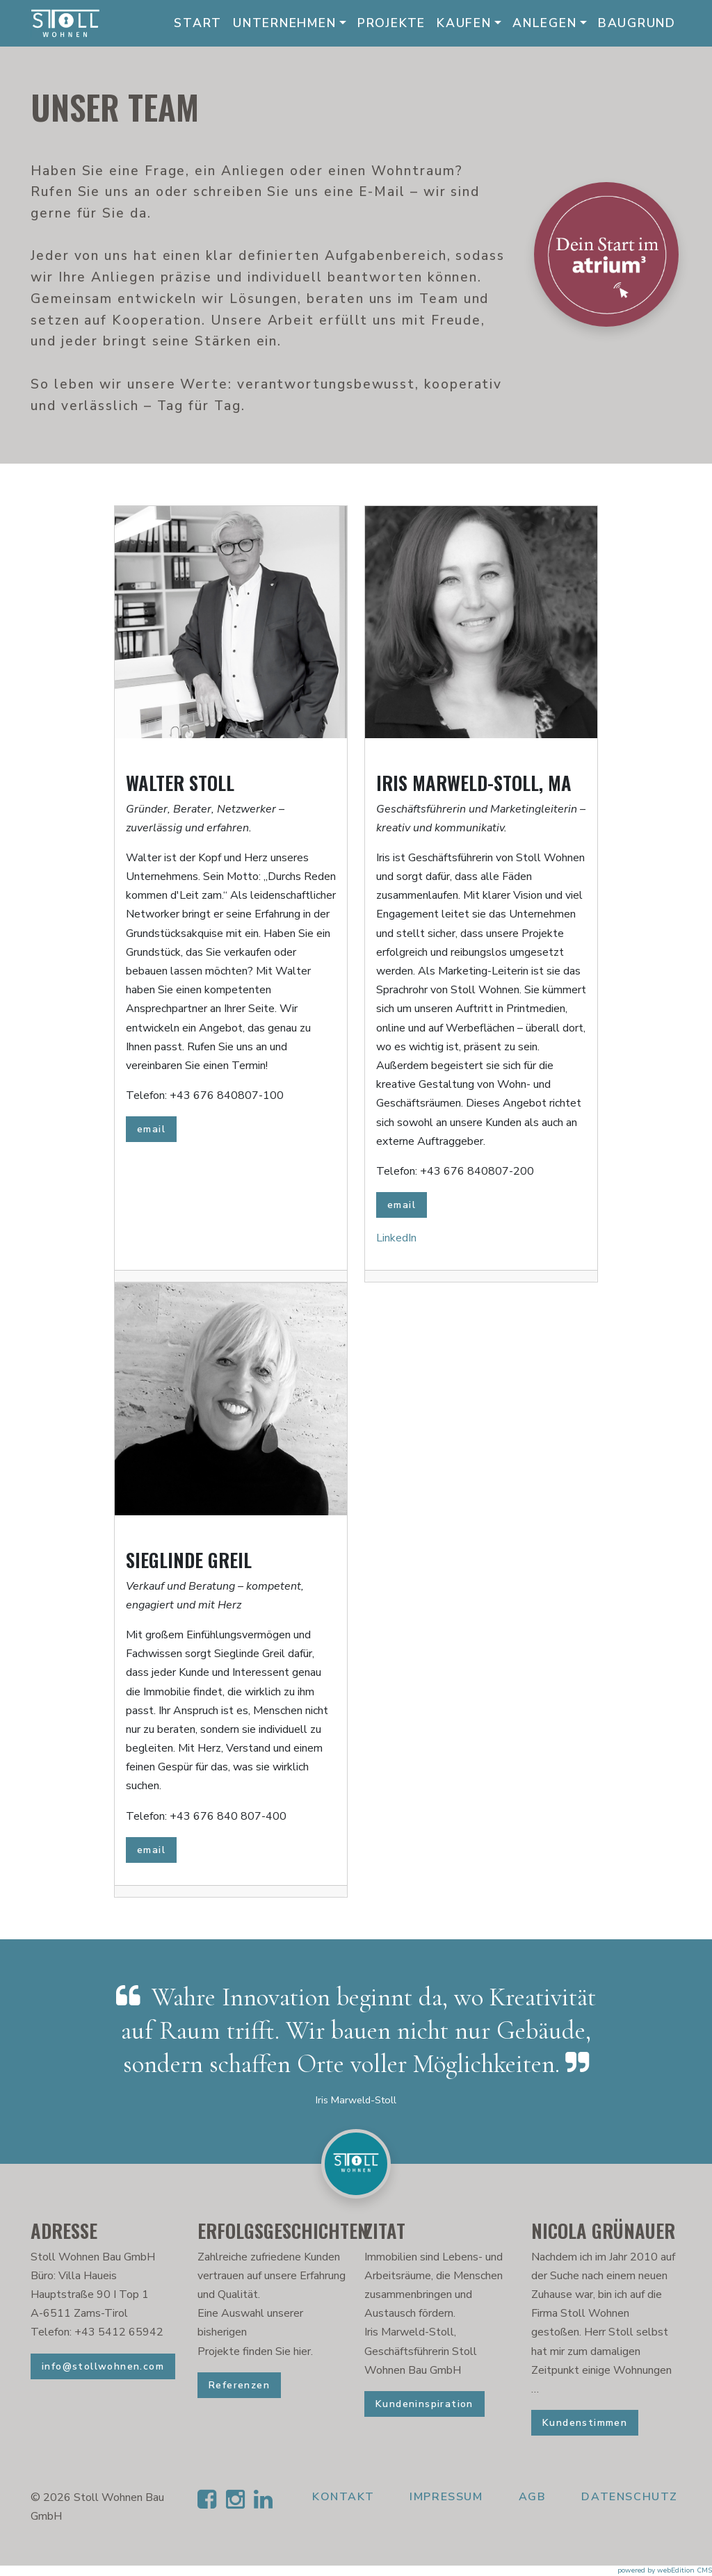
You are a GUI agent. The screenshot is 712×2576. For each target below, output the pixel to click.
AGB (533, 2496)
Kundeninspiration (424, 2404)
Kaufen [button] (464, 23)
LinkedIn (396, 1238)
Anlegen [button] (544, 23)
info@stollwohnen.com (103, 2366)
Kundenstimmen (584, 2422)
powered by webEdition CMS (664, 2570)
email (151, 1129)
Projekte (391, 23)
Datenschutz (629, 2496)
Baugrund (637, 23)
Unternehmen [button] (284, 23)
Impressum (446, 2496)
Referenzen (239, 2385)
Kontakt (343, 2496)
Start (198, 23)
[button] (356, 2541)
